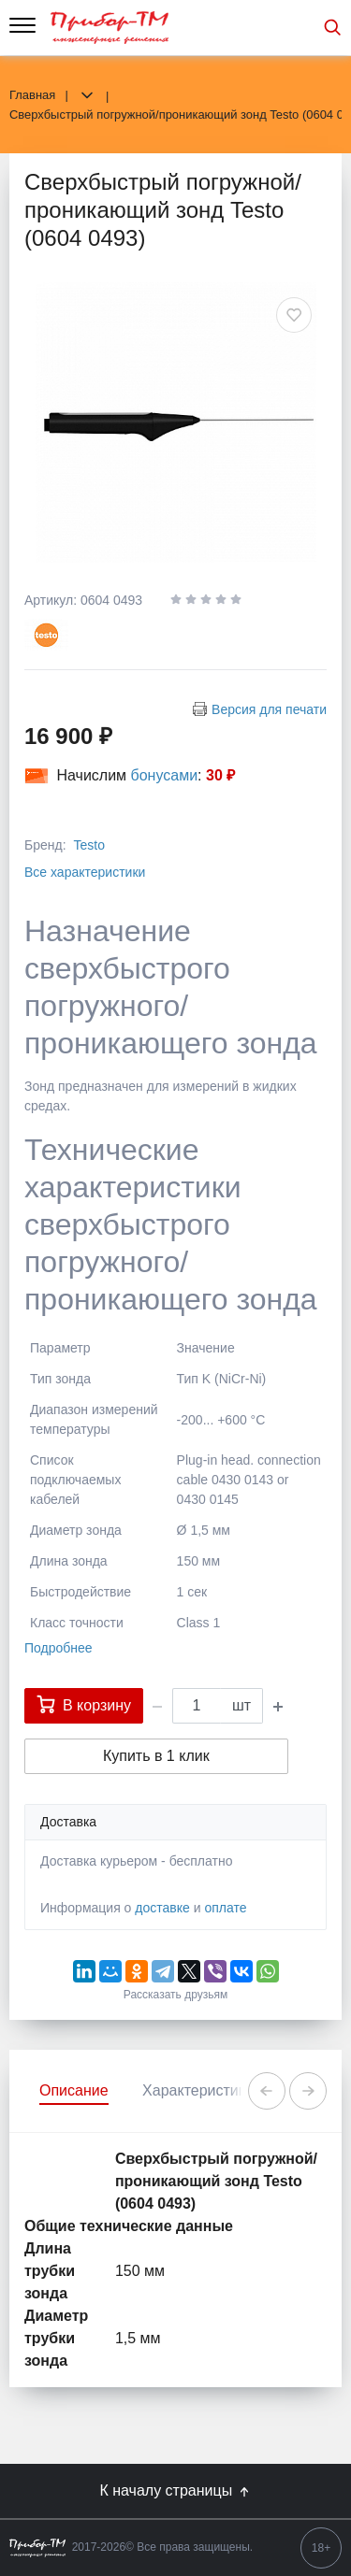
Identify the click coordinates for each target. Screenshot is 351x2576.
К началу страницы (175, 2491)
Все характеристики (84, 872)
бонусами (164, 775)
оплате (225, 1907)
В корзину (84, 1704)
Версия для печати (269, 709)
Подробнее (58, 1647)
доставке (162, 1907)
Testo (88, 844)
